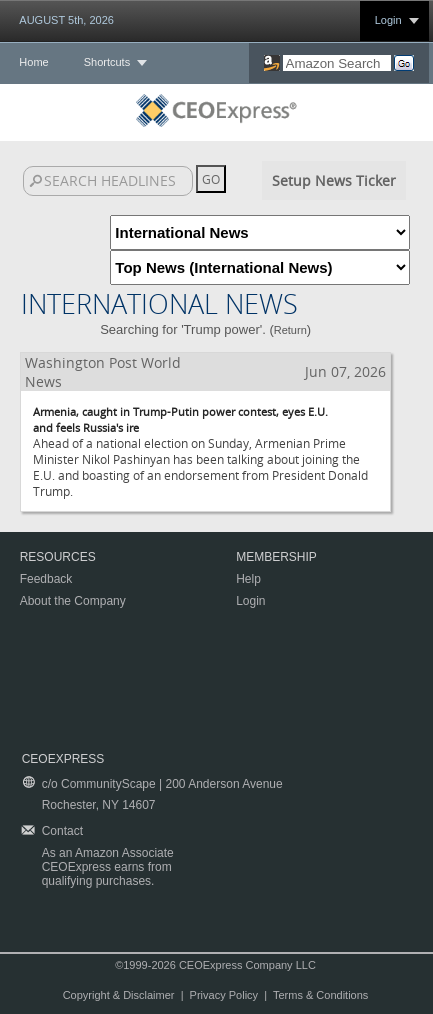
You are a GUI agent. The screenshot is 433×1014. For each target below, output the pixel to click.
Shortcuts (107, 62)
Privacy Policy (224, 995)
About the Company (73, 601)
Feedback (46, 579)
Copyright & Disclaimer (119, 995)
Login (388, 20)
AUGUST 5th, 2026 (66, 20)
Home (33, 62)
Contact (62, 831)
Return (290, 330)
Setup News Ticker (334, 180)
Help (248, 579)
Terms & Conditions (320, 995)
